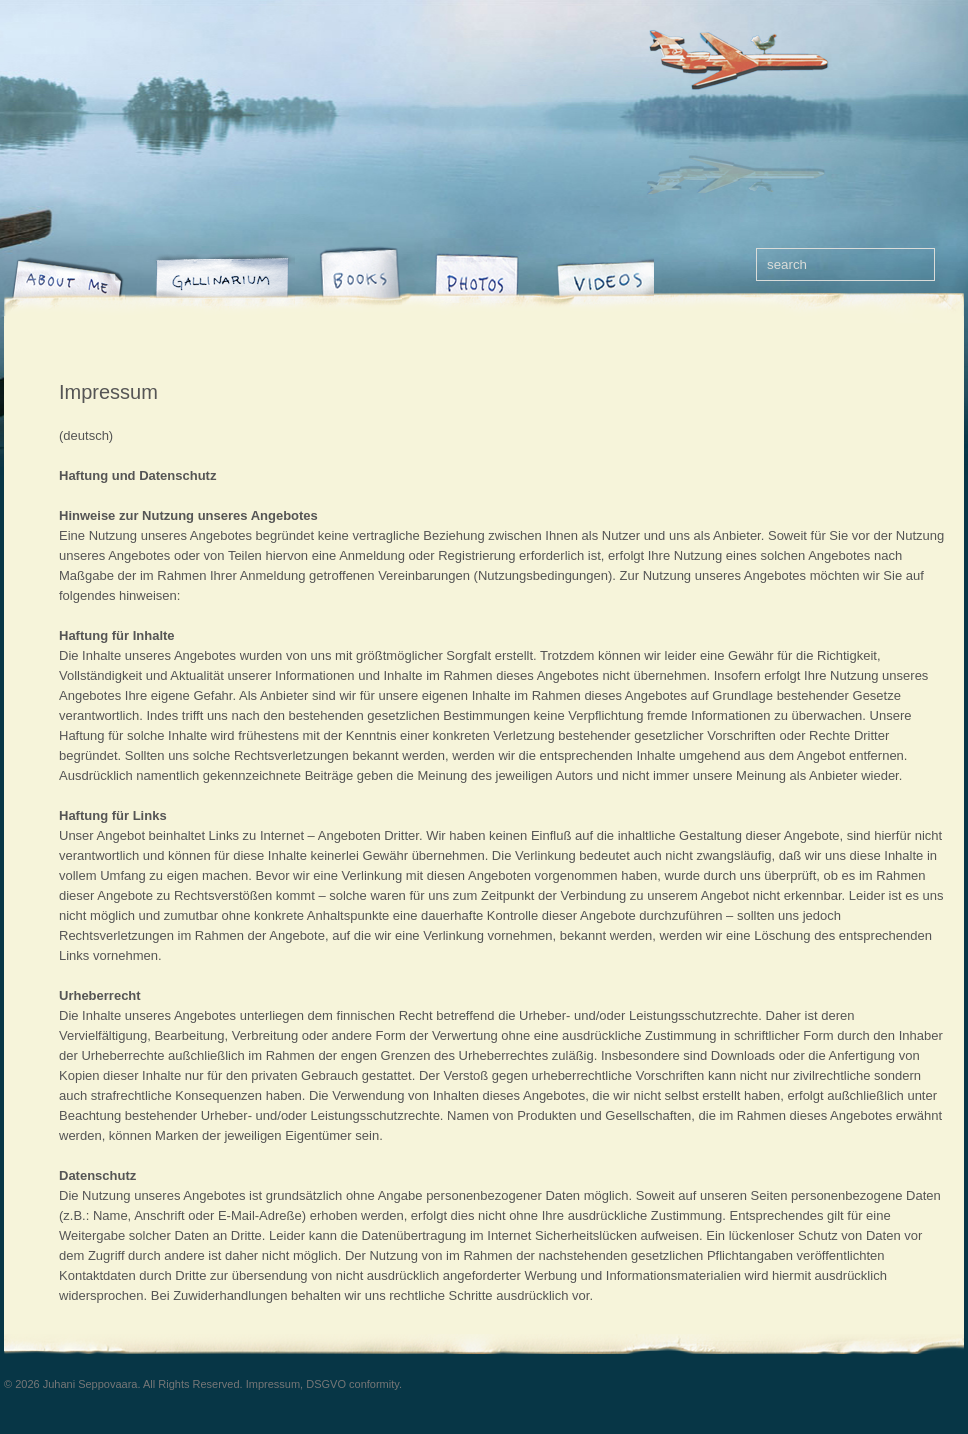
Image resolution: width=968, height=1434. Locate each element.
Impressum (108, 392)
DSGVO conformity (352, 1384)
